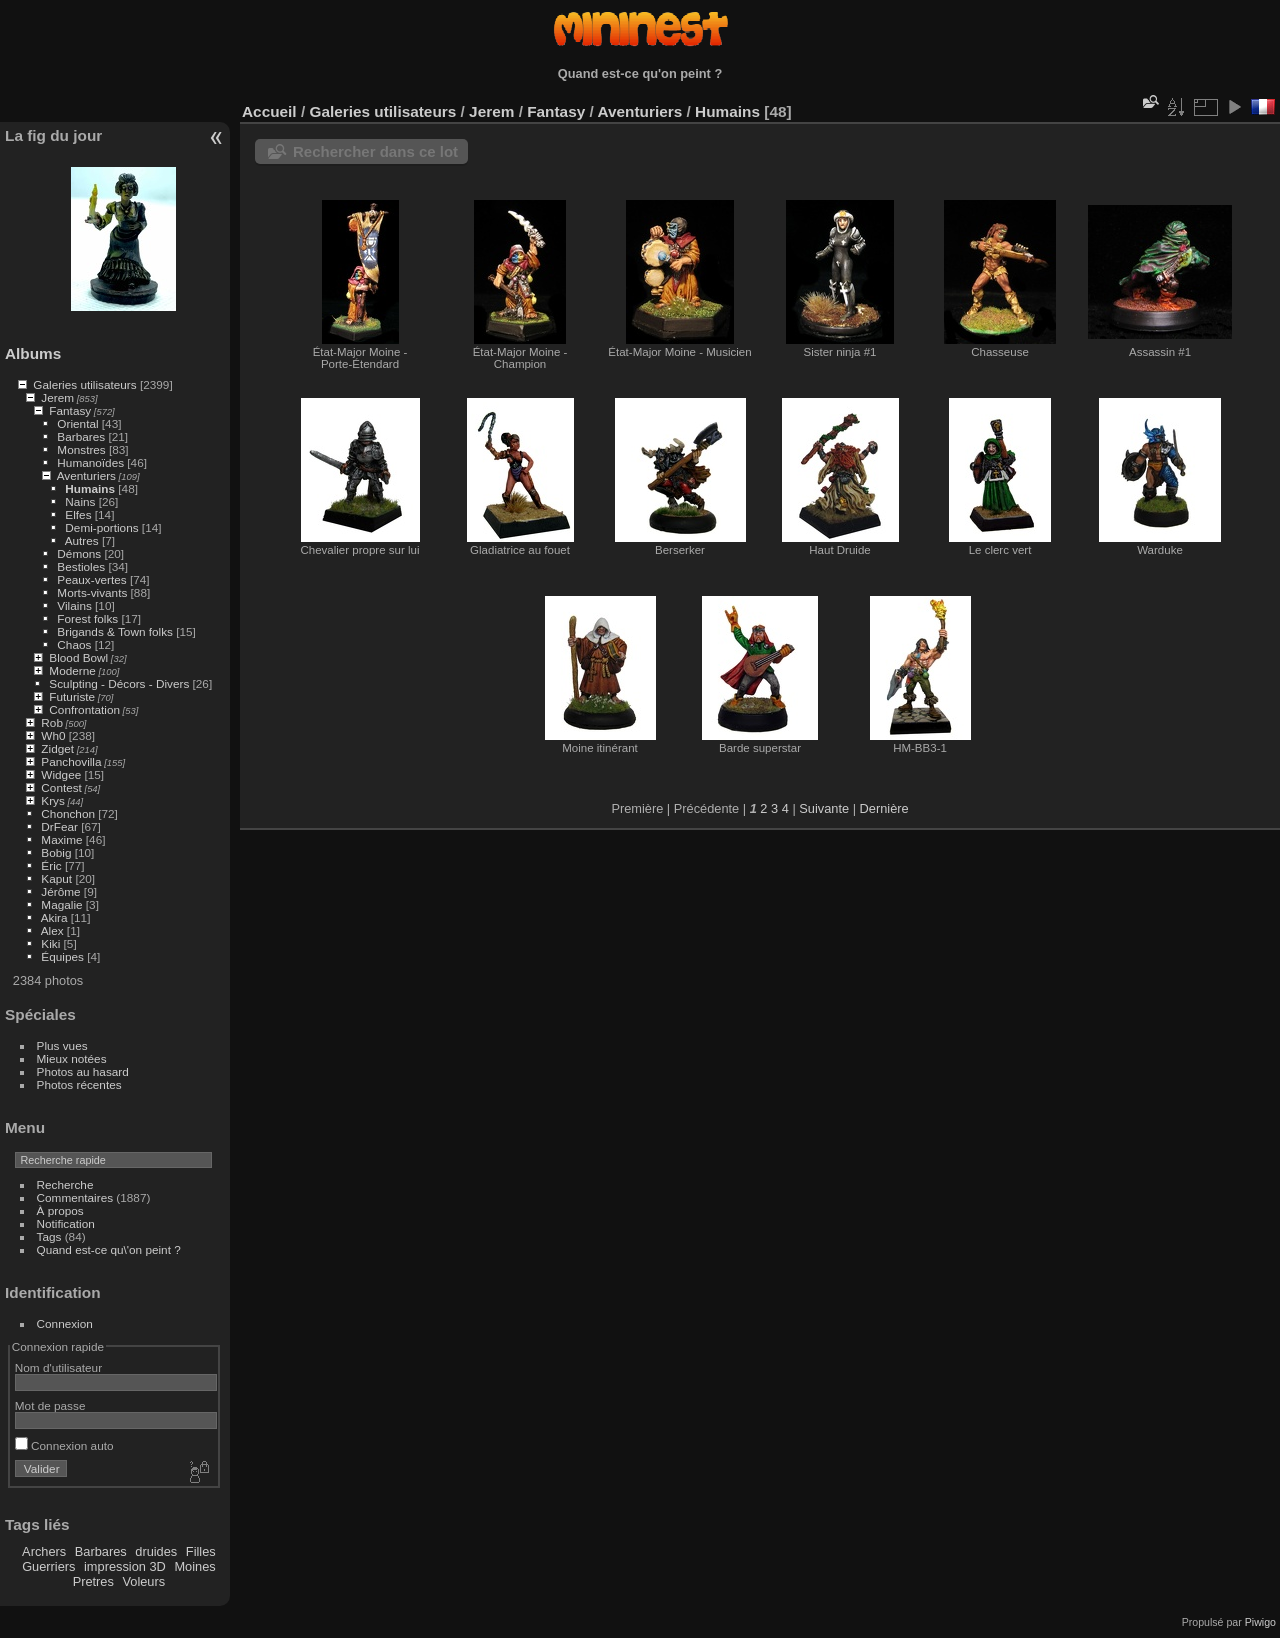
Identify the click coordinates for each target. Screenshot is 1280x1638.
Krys (53, 800)
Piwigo (1260, 1622)
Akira (54, 917)
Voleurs (143, 1581)
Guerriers (48, 1566)
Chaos (74, 644)
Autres (82, 540)
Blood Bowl (78, 657)
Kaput (56, 878)
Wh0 (53, 735)
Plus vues (62, 1045)
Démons (79, 553)
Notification (66, 1223)
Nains (80, 501)
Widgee (61, 774)
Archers (44, 1551)
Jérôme (60, 891)
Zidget (57, 748)
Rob (52, 722)
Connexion (65, 1323)
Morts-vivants (92, 592)
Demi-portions (101, 527)
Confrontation (84, 709)
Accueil (269, 111)
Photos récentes (79, 1084)
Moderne (72, 670)
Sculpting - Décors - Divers (119, 683)
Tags (49, 1236)
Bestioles (81, 566)
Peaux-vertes (91, 579)
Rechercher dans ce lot (375, 151)
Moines (194, 1566)
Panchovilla (71, 761)
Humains (90, 488)
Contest (61, 787)
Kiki (50, 943)
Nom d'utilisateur (58, 1367)
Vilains (74, 605)
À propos (60, 1210)
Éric (51, 865)
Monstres (81, 449)
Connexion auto (64, 1445)
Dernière (884, 808)
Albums (33, 353)
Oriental (77, 423)
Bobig (56, 852)
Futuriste (72, 696)
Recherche (65, 1184)
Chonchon (68, 813)
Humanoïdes (90, 462)
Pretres (93, 1581)
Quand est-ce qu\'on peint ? (109, 1249)
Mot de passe (50, 1405)
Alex (52, 930)
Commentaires (75, 1197)
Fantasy (70, 410)
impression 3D (125, 1566)
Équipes (62, 956)
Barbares (81, 436)
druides (156, 1551)
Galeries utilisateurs (84, 384)
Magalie (61, 904)
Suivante (824, 808)
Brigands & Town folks (115, 631)
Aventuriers (86, 475)
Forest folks (87, 618)
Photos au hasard (83, 1071)
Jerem (57, 397)
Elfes (78, 514)
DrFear (59, 826)
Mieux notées (72, 1058)
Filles (201, 1551)
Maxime (61, 839)
